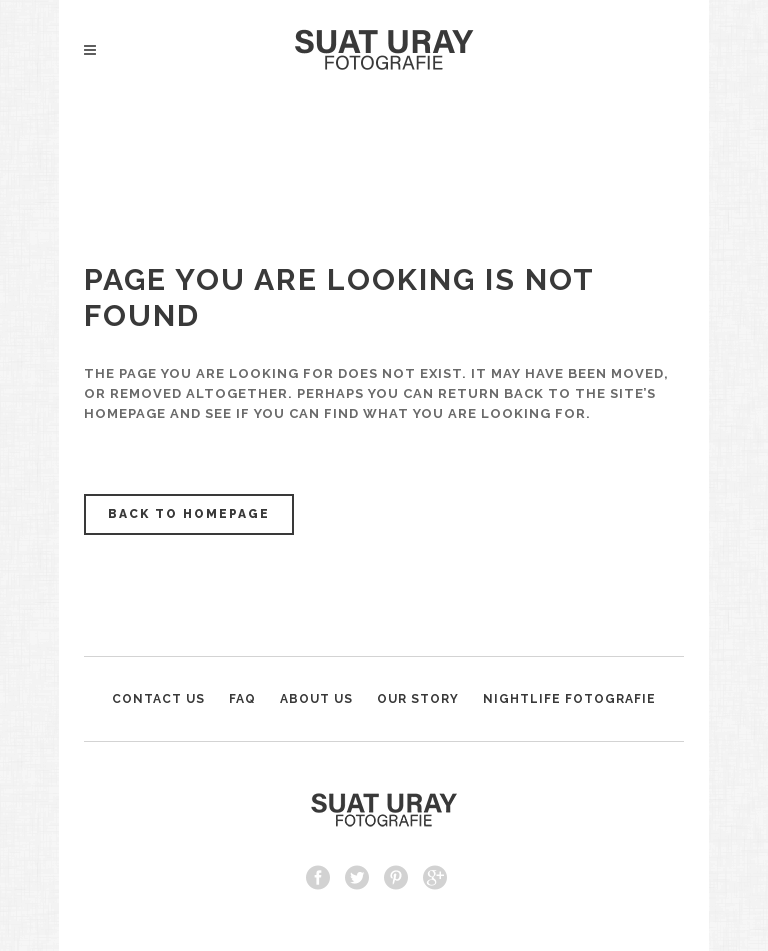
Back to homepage (189, 514)
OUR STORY (418, 699)
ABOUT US (316, 699)
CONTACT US (158, 699)
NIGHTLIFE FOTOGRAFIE (569, 699)
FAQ (242, 699)
